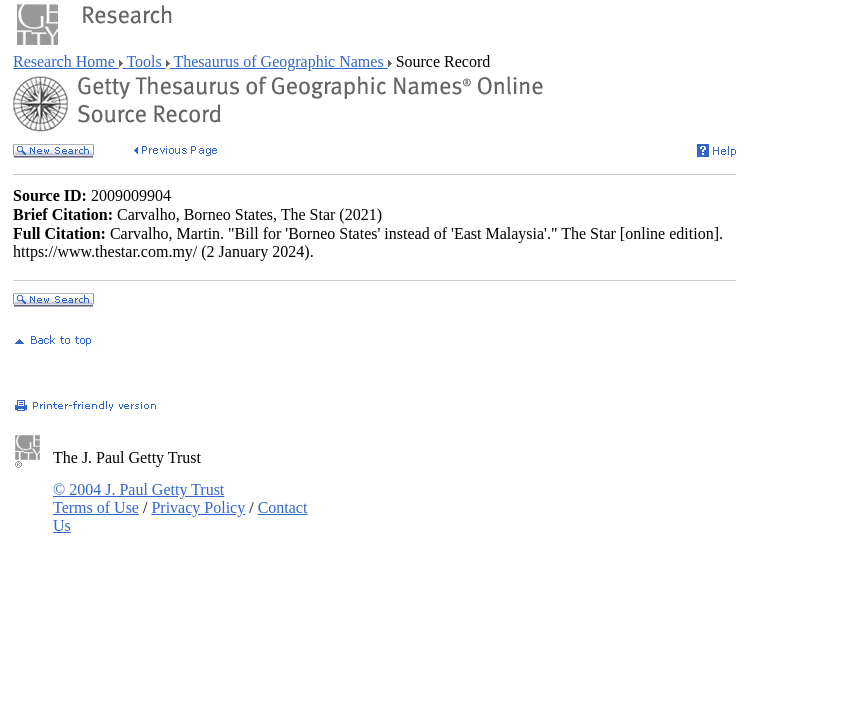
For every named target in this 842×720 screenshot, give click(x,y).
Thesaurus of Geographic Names (279, 61)
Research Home (66, 61)
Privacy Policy (198, 507)
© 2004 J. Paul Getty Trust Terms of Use (138, 498)
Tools (144, 61)
